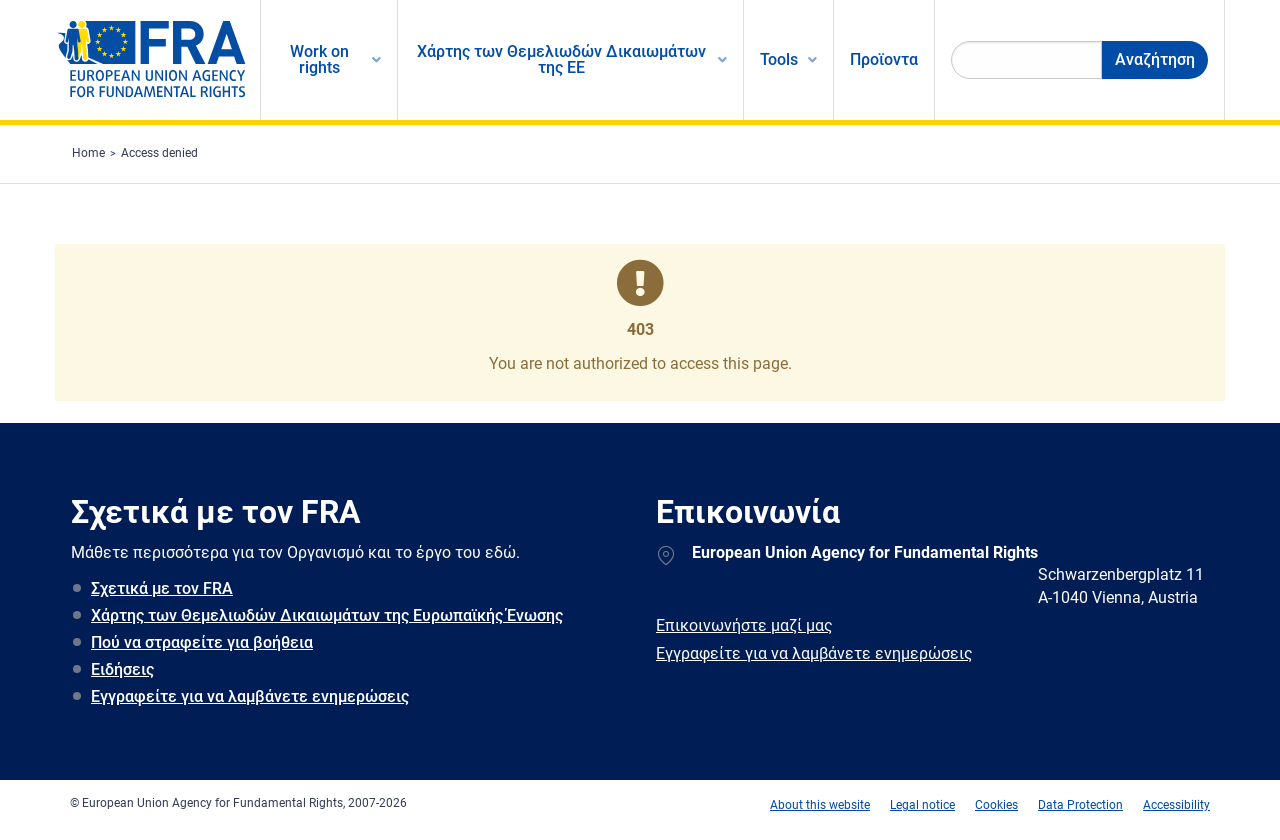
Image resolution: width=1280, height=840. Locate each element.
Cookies (996, 805)
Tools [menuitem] (779, 59)
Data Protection (1080, 805)
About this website (820, 805)
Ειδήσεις (122, 669)
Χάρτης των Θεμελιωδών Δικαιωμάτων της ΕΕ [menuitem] (561, 59)
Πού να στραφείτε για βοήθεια (202, 642)
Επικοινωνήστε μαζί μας (744, 625)
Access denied (159, 153)
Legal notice (922, 805)
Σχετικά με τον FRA (162, 588)
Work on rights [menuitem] (319, 59)
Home (88, 153)
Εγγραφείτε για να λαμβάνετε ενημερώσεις (250, 696)
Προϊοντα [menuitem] (884, 59)
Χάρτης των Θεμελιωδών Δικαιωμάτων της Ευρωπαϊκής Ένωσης (327, 615)
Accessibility (1176, 805)
